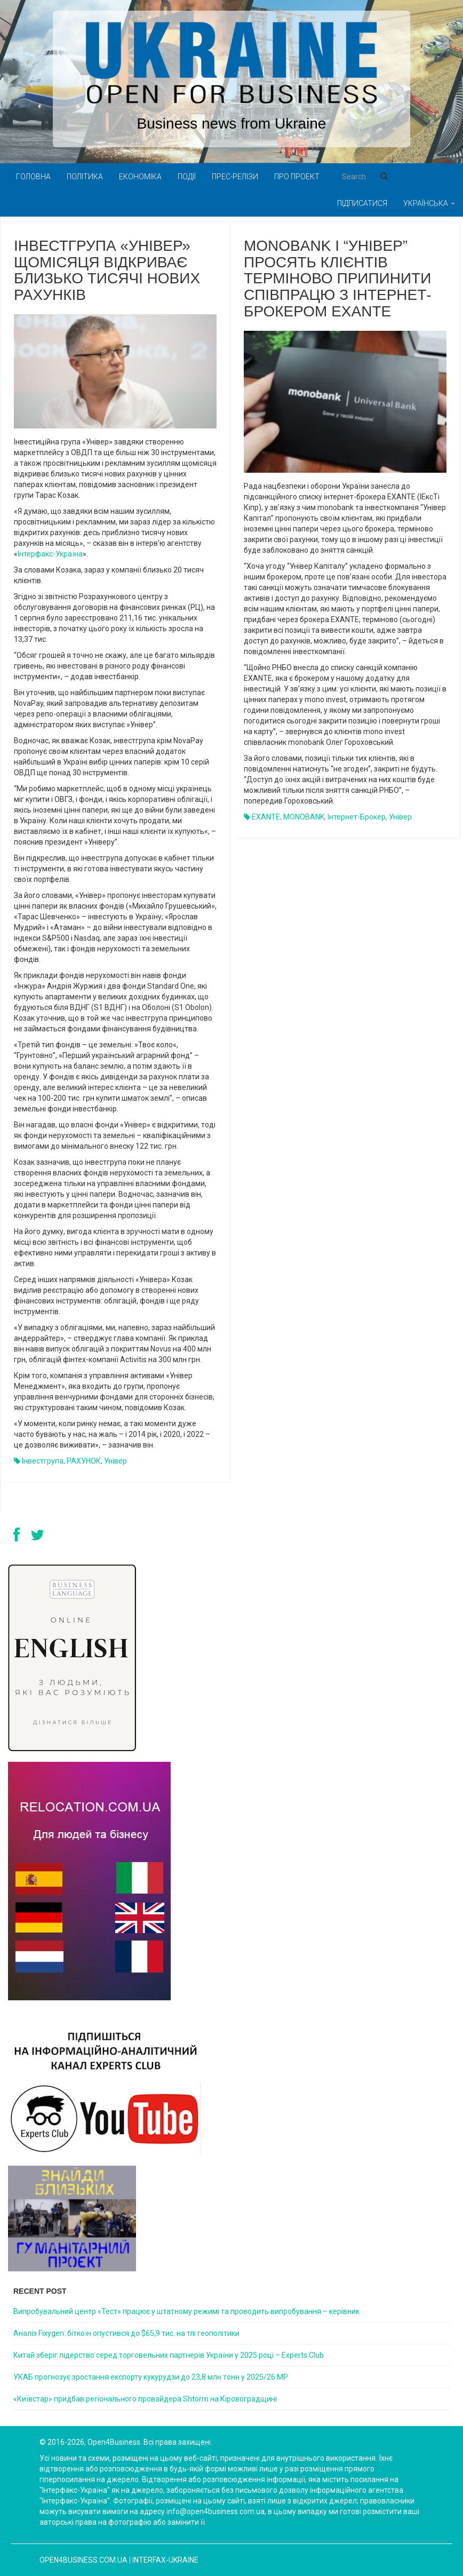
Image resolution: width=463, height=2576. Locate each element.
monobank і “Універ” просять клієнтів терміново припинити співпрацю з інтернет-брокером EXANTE (338, 278)
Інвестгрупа (42, 1461)
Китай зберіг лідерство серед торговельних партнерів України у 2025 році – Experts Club (168, 2355)
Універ (115, 1461)
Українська (429, 203)
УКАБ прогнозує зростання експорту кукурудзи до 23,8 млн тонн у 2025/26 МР (150, 2377)
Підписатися (362, 203)
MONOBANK (303, 817)
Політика (85, 176)
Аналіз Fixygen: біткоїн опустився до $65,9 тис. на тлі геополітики (126, 2333)
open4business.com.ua (83, 2560)
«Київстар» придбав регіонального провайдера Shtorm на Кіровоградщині (145, 2399)
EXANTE (266, 817)
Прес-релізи (235, 176)
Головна (33, 176)
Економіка (140, 176)
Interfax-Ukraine (165, 2560)
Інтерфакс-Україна (50, 554)
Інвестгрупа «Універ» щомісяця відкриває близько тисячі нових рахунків (107, 270)
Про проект (297, 176)
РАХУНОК (84, 1461)
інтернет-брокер (357, 817)
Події (187, 176)
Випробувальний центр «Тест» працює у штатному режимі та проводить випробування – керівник (186, 2311)
